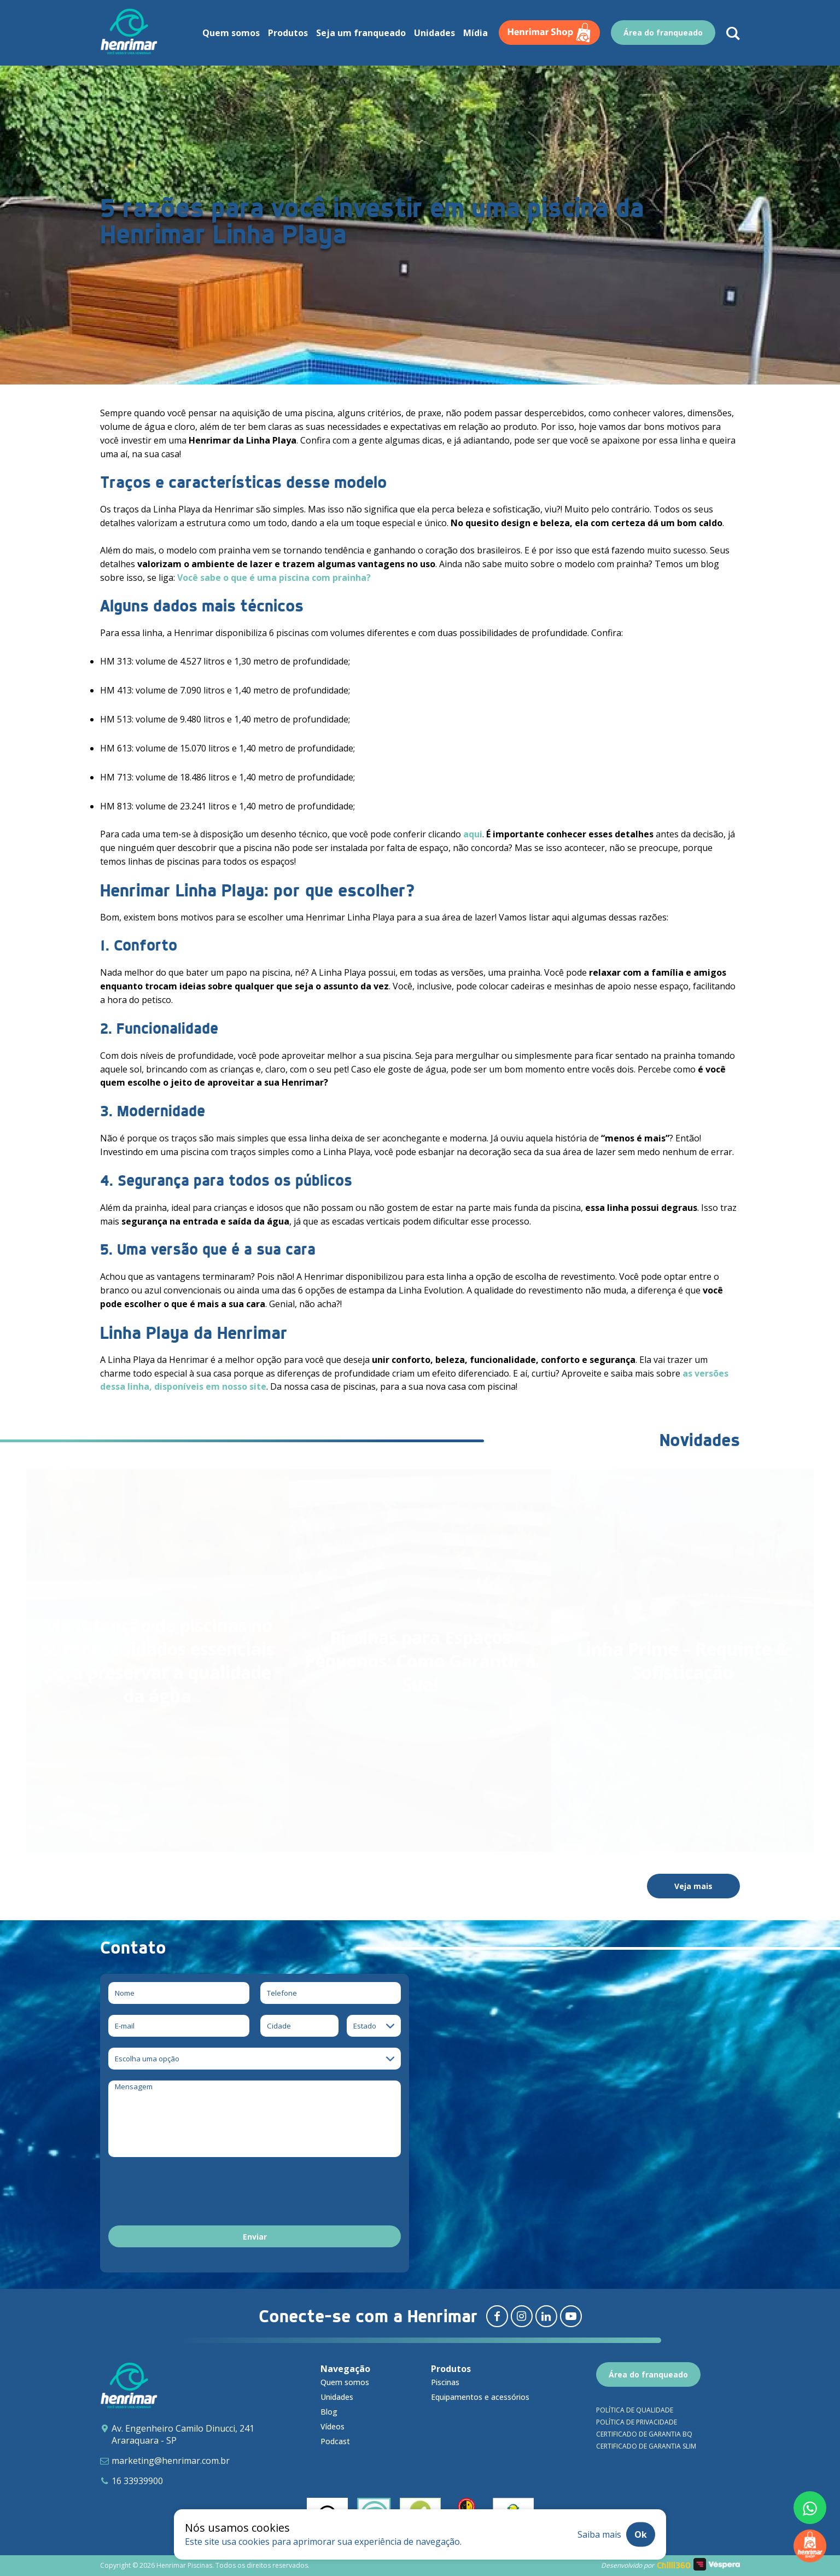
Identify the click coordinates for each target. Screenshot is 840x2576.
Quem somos (231, 33)
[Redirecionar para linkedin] (546, 2316)
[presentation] (191, 2193)
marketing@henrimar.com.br (171, 2461)
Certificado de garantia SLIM (646, 2446)
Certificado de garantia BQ (644, 2434)
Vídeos (332, 2426)
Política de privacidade (636, 2422)
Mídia (475, 33)
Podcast (335, 2441)
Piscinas (445, 2382)
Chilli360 (674, 2565)
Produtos (288, 33)
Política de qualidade (634, 2410)
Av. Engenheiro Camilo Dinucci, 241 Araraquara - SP (183, 2434)
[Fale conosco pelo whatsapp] (810, 2507)
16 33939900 (137, 2481)
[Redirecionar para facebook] (497, 2316)
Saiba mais (599, 2534)
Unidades (434, 33)
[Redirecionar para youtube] (571, 2316)
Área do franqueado (663, 32)
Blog (328, 2411)
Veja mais (693, 1886)
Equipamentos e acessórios (480, 2397)
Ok (640, 2534)
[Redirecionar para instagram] (522, 2316)
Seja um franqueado (361, 33)
